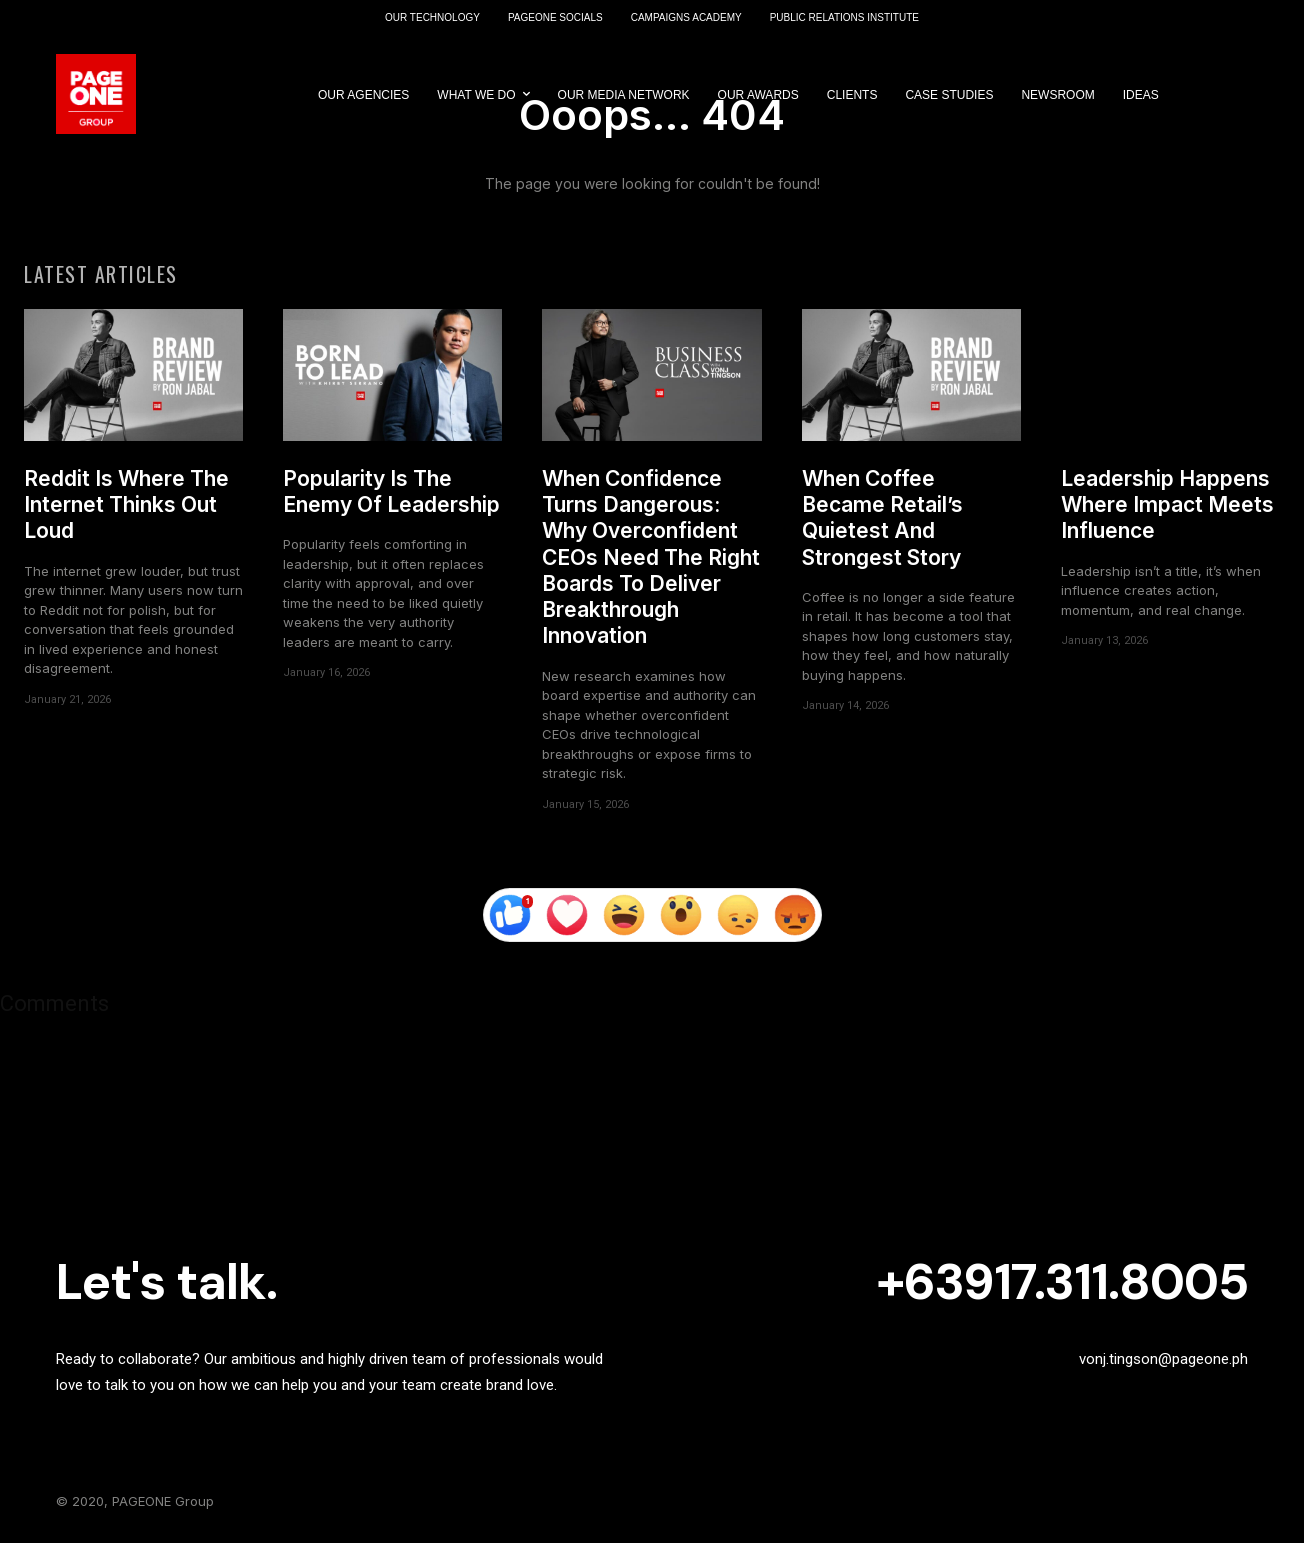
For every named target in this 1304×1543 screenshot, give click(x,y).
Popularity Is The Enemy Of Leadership (391, 491)
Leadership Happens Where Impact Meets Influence (1167, 505)
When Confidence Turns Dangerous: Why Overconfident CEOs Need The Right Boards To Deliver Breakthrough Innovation (651, 557)
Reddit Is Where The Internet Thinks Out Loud (126, 505)
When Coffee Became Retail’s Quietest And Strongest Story (882, 518)
